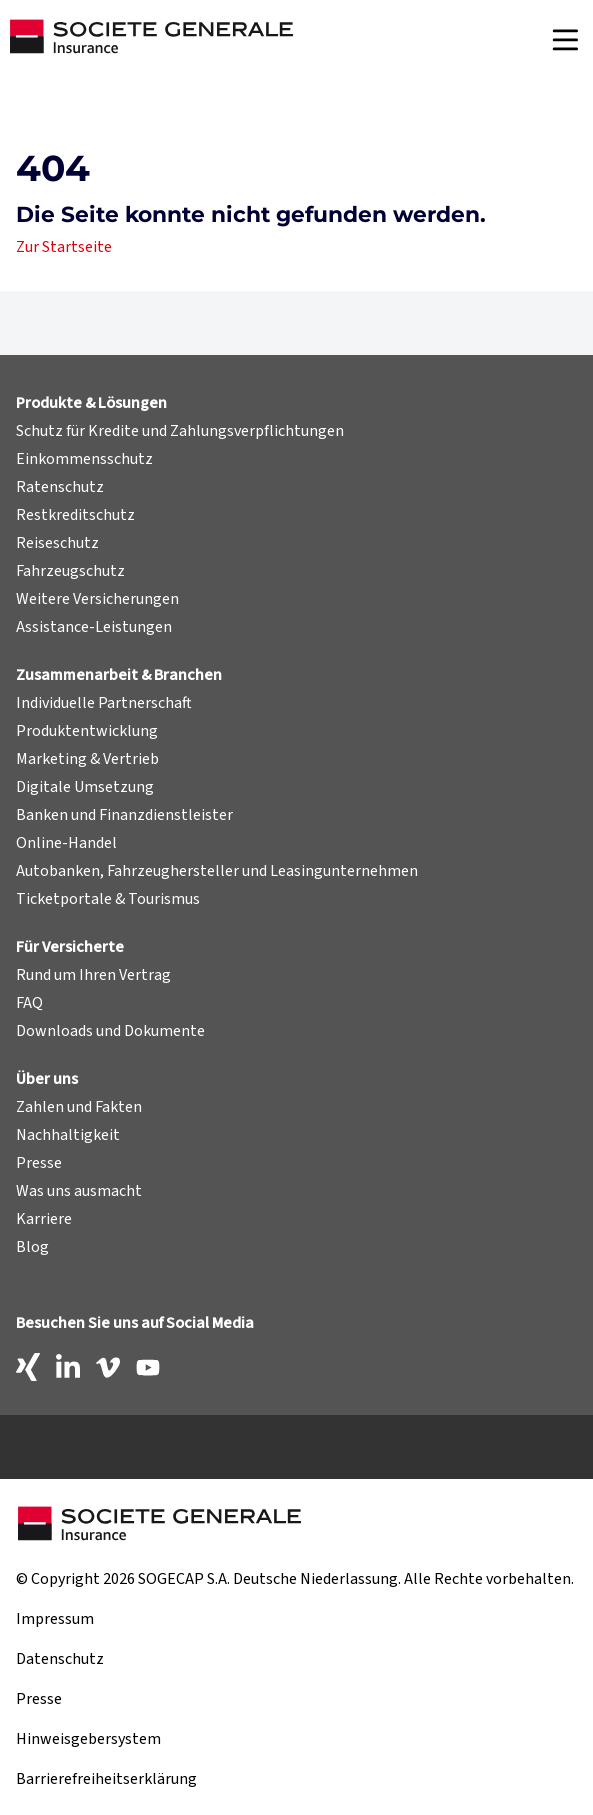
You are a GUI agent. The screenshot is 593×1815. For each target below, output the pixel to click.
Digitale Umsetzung (85, 787)
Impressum (55, 1619)
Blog (32, 1247)
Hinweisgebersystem (88, 1739)
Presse (39, 1163)
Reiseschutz (57, 543)
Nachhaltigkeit (68, 1135)
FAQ (29, 1003)
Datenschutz (60, 1659)
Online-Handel (66, 843)
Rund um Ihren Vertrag (93, 975)
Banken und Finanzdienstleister (124, 815)
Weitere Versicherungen (97, 599)
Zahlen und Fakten (79, 1107)
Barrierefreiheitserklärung (106, 1779)
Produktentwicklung (87, 731)
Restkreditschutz (75, 515)
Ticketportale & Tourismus (108, 899)
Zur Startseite (64, 247)
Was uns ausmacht (79, 1191)
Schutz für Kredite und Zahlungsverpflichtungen (180, 431)
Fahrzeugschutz (70, 571)
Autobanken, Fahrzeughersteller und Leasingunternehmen (217, 871)
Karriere (44, 1219)
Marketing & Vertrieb (87, 759)
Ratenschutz (60, 487)
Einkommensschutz (84, 459)
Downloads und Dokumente (110, 1031)
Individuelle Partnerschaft (104, 703)
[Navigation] (565, 40)
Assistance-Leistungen (94, 627)
